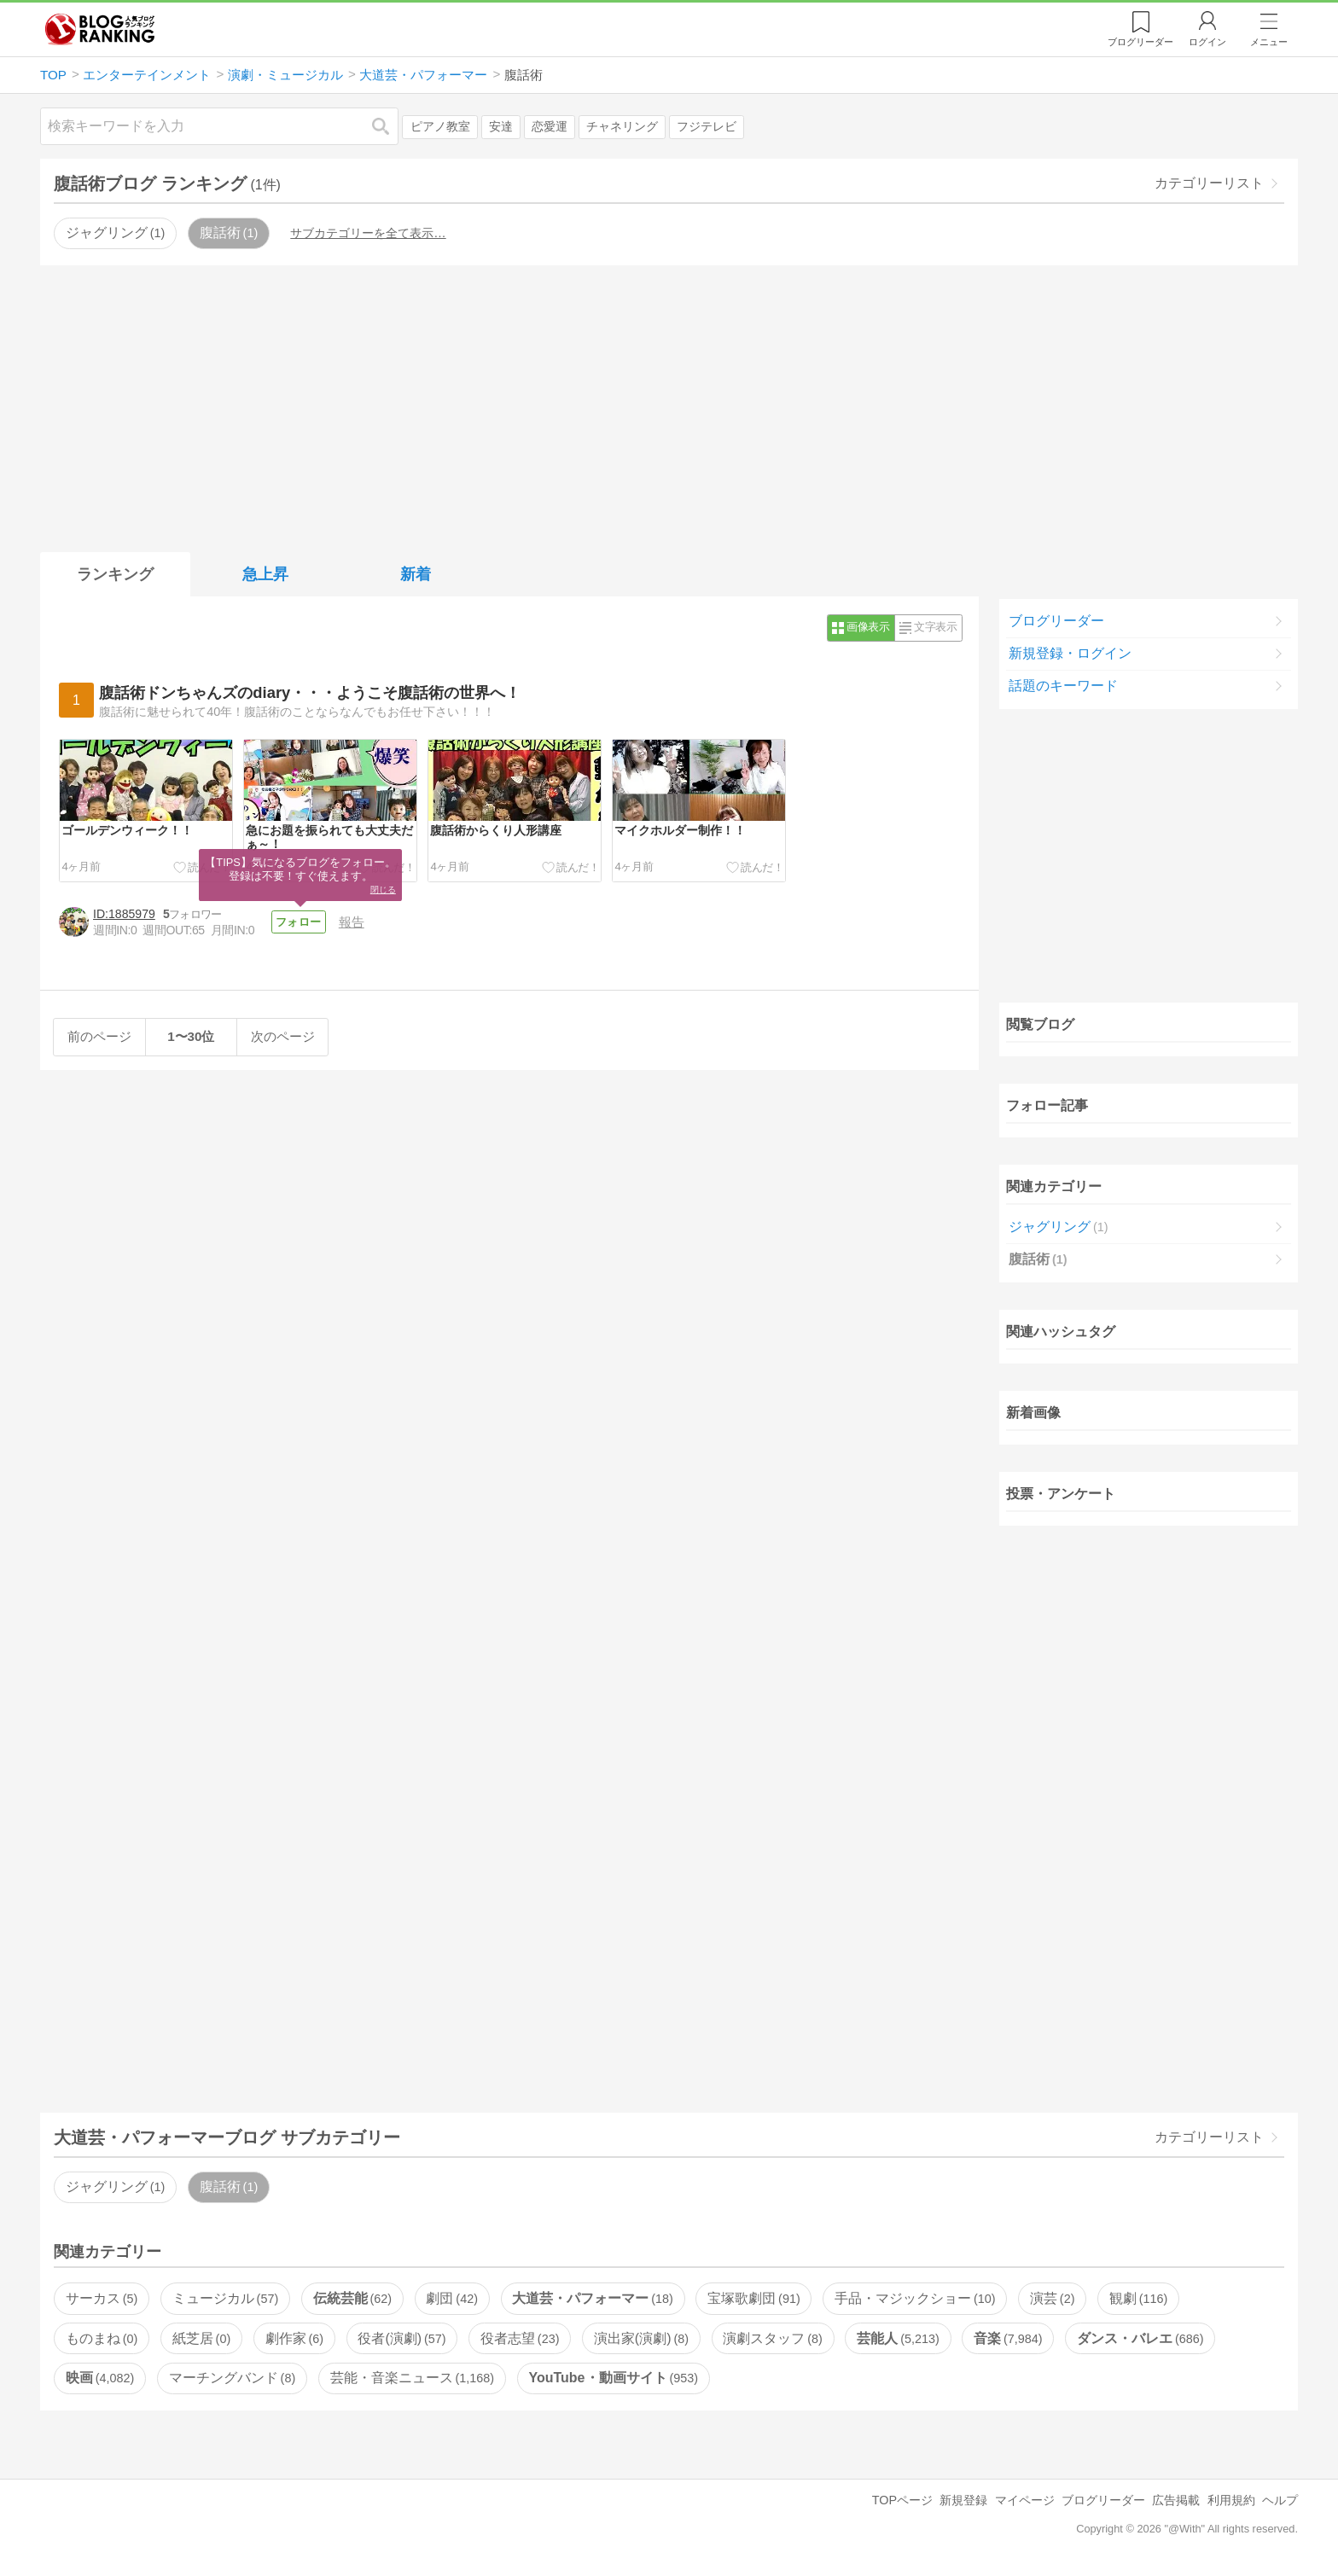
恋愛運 (549, 126)
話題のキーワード (1063, 685)
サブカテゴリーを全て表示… (367, 233)
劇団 (451, 2298)
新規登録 (963, 2500)
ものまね (101, 2338)
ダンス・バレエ (1140, 2338)
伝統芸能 (352, 2298)
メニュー (1269, 42)
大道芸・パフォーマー (592, 2298)
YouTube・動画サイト (613, 2377)
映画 (100, 2377)
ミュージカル (225, 2298)
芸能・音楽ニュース (412, 2377)
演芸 (1052, 2298)
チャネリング (622, 126)
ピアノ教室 (440, 126)
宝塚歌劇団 (753, 2298)
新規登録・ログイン (1070, 653)
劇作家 (294, 2338)
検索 (389, 125)
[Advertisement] (669, 405)
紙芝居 (201, 2338)
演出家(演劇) (641, 2338)
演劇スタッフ (772, 2338)
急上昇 (265, 574)
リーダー (1140, 42)
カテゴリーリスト (1209, 183)
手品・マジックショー (915, 2298)
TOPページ (902, 2500)
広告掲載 (1176, 2500)
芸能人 (898, 2338)
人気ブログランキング (99, 29)
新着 (415, 574)
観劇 (1138, 2298)
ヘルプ (1280, 2500)
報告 (355, 922)
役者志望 (519, 2338)
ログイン (1207, 42)
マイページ (1025, 2500)
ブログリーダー (1056, 620)
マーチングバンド (232, 2377)
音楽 (1008, 2338)
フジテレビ (706, 126)
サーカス (101, 2298)
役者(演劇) (401, 2338)
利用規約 (1231, 2500)
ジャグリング (115, 232)
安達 (501, 126)
